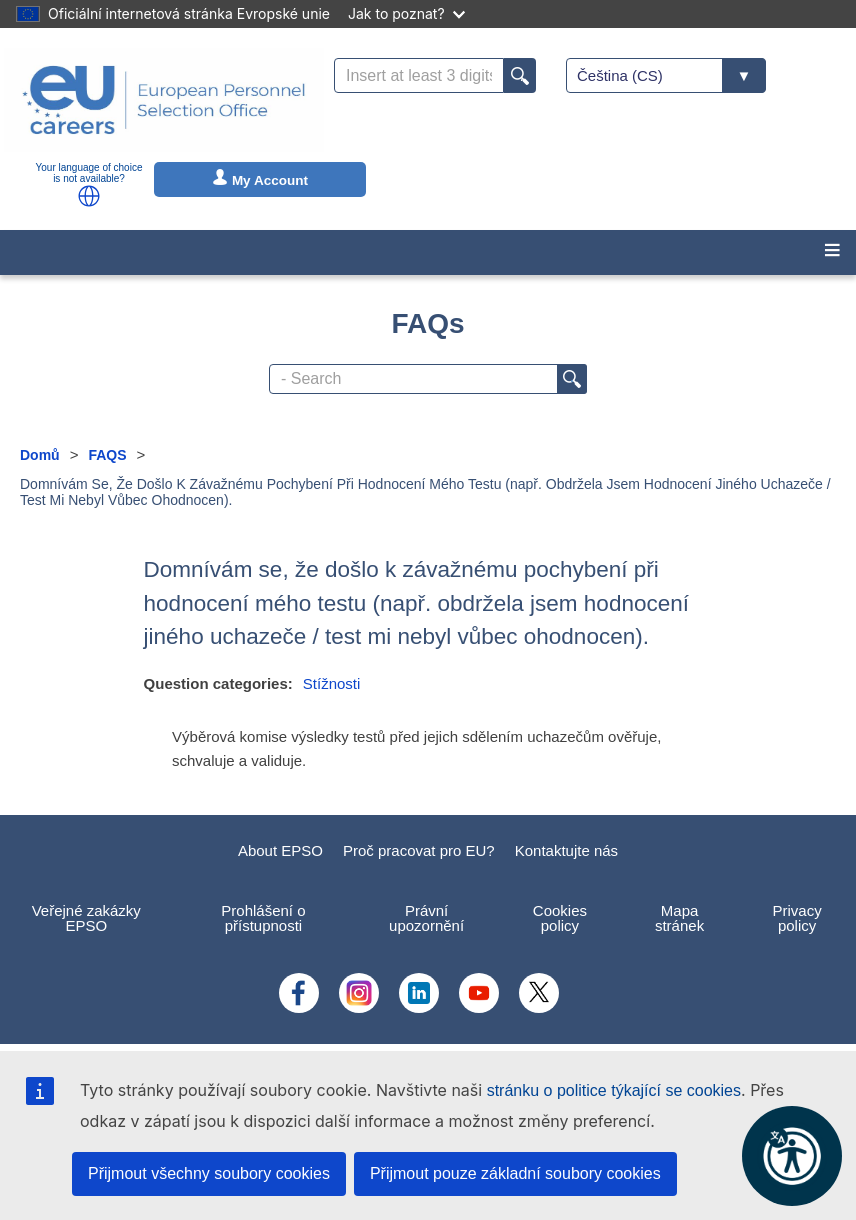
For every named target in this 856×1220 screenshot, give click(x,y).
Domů (40, 455)
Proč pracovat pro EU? (419, 850)
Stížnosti (332, 683)
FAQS (107, 455)
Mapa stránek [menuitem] (679, 918)
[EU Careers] (164, 100)
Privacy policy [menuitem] (796, 918)
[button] (89, 196)
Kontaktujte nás (566, 850)
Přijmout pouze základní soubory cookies (515, 1173)
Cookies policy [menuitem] (560, 918)
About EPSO (280, 850)
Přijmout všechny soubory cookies (209, 1173)
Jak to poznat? (406, 13)
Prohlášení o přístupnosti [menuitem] (263, 918)
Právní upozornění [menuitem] (426, 918)
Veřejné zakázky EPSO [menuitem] (86, 918)
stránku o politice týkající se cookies (614, 1090)
